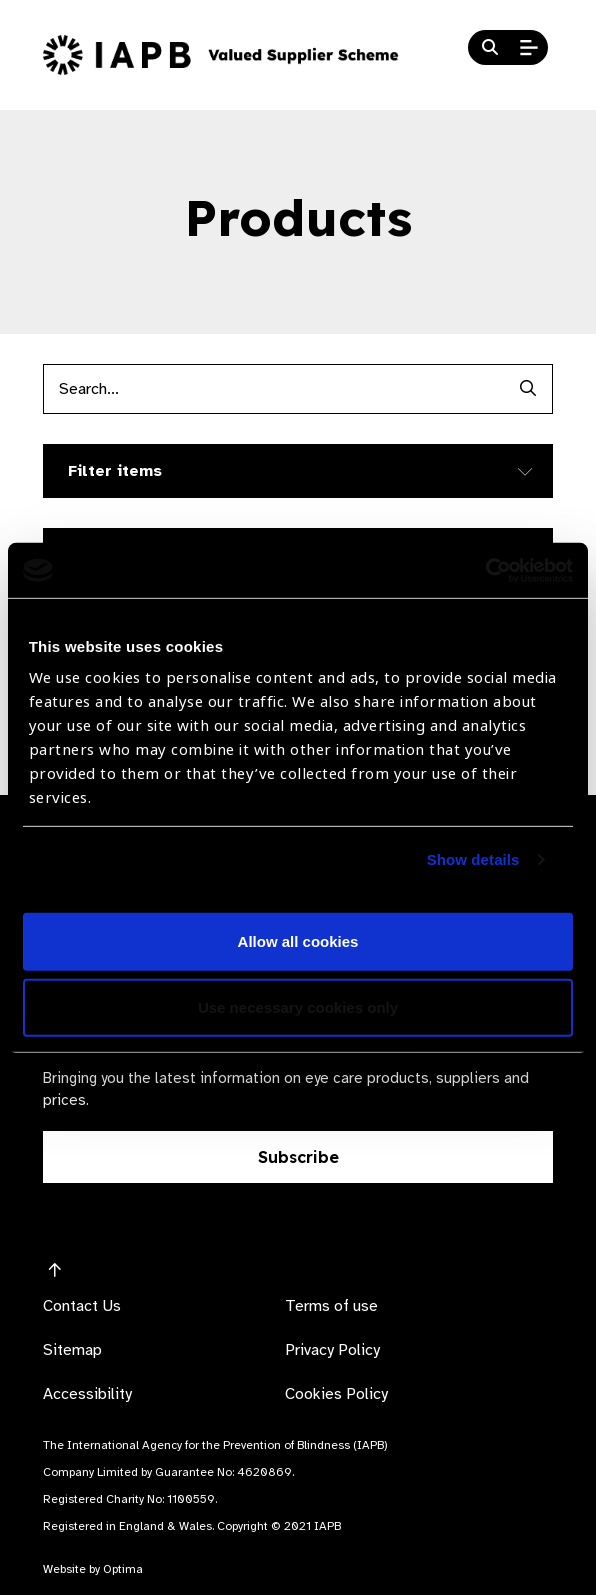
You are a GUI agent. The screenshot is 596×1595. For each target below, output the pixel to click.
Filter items (115, 471)
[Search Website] (490, 48)
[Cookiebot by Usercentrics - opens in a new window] (485, 570)
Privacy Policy (332, 1350)
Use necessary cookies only (298, 1007)
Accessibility (87, 1394)
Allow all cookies (298, 941)
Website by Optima (93, 1569)
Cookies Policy (336, 1394)
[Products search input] (273, 389)
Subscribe (298, 1157)
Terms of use (331, 1306)
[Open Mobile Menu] (529, 48)
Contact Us (82, 1306)
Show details (473, 859)
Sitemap (72, 1350)
